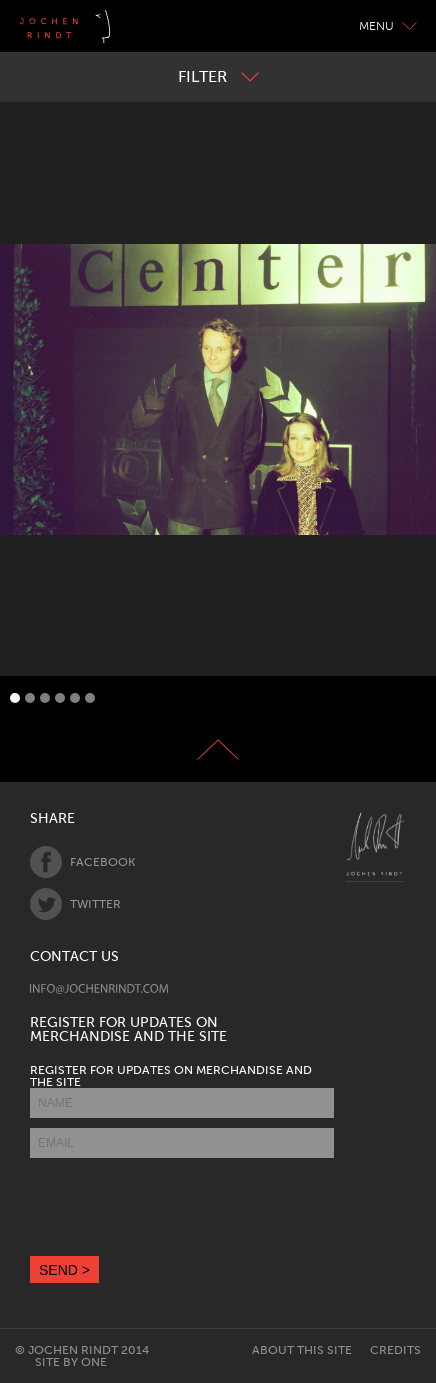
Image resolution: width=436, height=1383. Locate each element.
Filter (218, 76)
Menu (388, 26)
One (94, 1362)
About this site (302, 1350)
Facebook (82, 862)
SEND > (64, 1270)
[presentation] (182, 1207)
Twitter (75, 904)
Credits (395, 1350)
